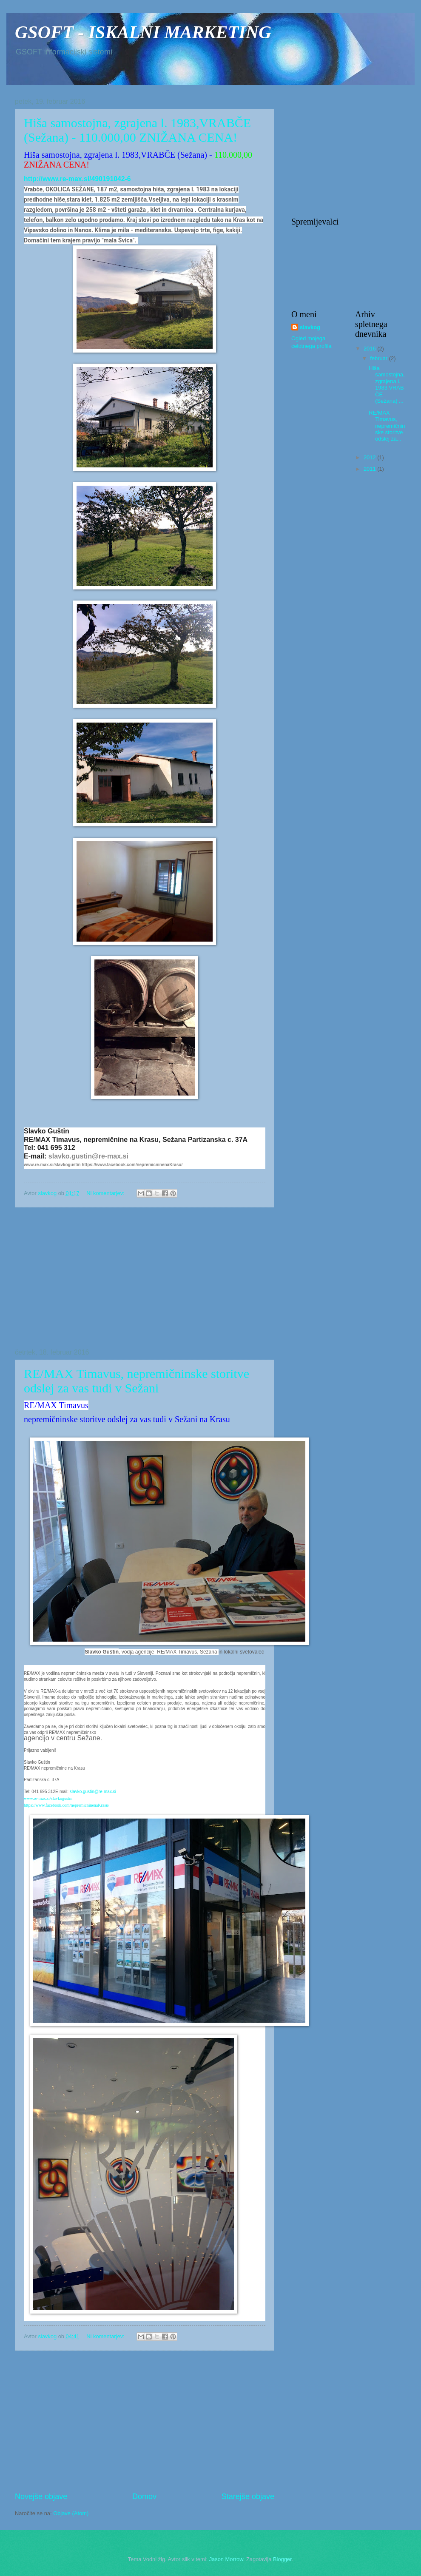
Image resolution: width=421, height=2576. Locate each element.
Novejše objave (41, 2496)
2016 (370, 348)
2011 (370, 469)
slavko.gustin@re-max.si (88, 1156)
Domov (144, 2496)
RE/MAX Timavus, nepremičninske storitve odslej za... (387, 426)
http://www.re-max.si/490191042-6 (77, 178)
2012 (370, 457)
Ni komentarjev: (106, 1193)
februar (379, 358)
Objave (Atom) (70, 2513)
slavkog (310, 327)
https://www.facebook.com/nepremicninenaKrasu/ (132, 1164)
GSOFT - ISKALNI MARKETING (143, 32)
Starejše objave (248, 2496)
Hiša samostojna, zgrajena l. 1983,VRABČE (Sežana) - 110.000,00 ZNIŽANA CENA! (137, 130)
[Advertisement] (144, 1278)
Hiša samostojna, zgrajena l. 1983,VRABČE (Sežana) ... (386, 384)
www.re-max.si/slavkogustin (52, 1164)
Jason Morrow (226, 2559)
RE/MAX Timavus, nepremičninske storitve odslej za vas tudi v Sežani (136, 1380)
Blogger (282, 2559)
